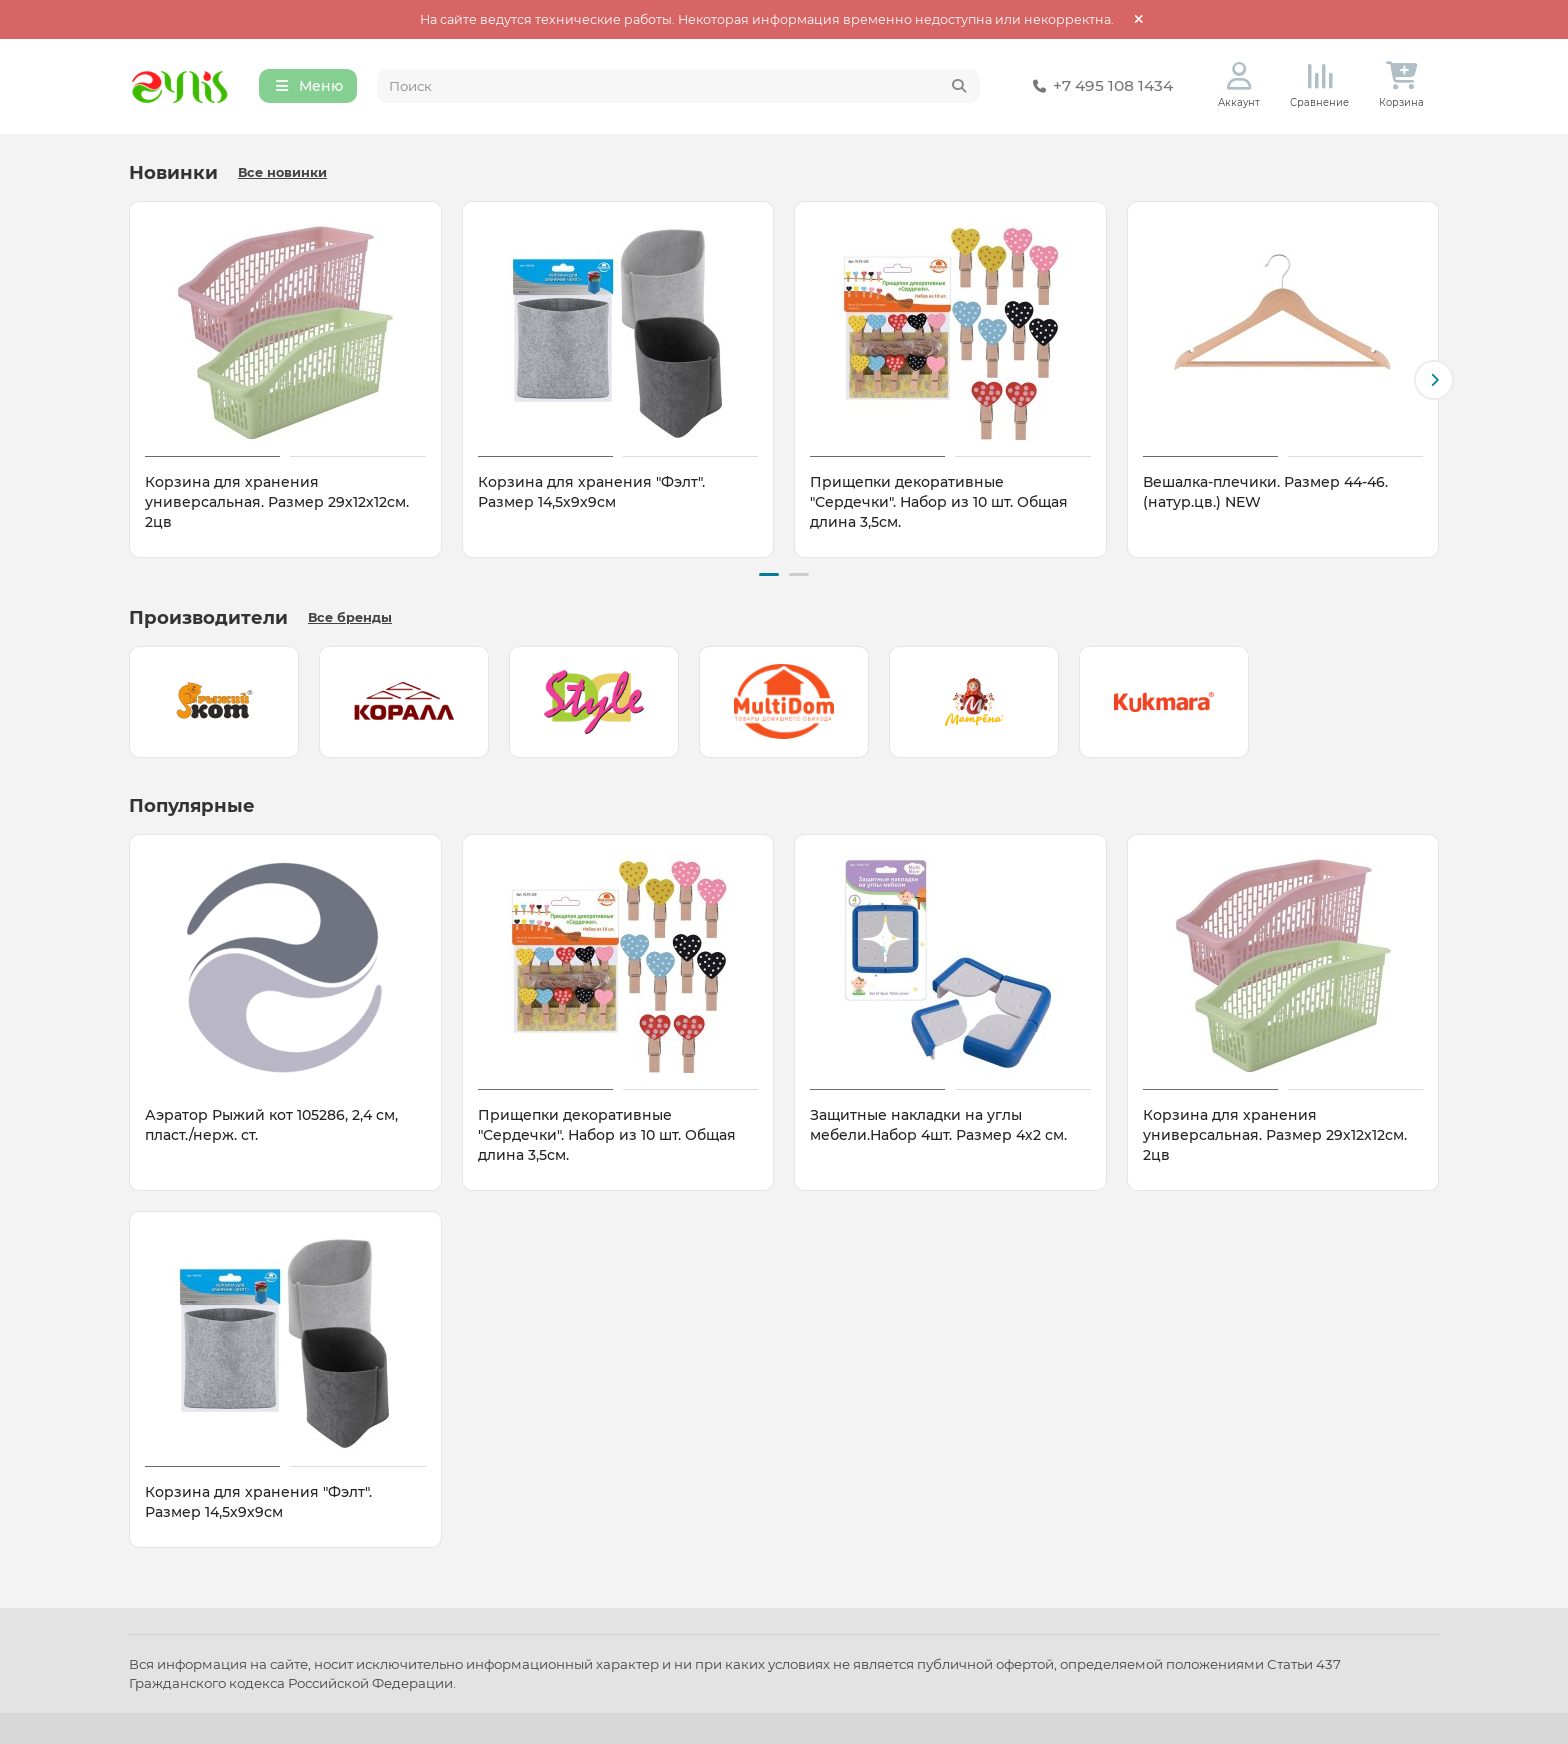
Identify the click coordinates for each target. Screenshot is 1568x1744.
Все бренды (350, 617)
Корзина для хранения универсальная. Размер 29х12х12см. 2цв (277, 505)
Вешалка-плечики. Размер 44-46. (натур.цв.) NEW (1265, 495)
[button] (1434, 382)
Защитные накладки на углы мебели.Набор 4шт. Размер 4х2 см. (938, 1125)
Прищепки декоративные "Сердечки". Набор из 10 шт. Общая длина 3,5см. (939, 505)
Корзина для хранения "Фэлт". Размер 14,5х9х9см (591, 495)
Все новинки (282, 175)
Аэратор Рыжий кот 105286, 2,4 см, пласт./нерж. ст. (271, 1125)
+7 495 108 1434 (1099, 88)
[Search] (679, 88)
